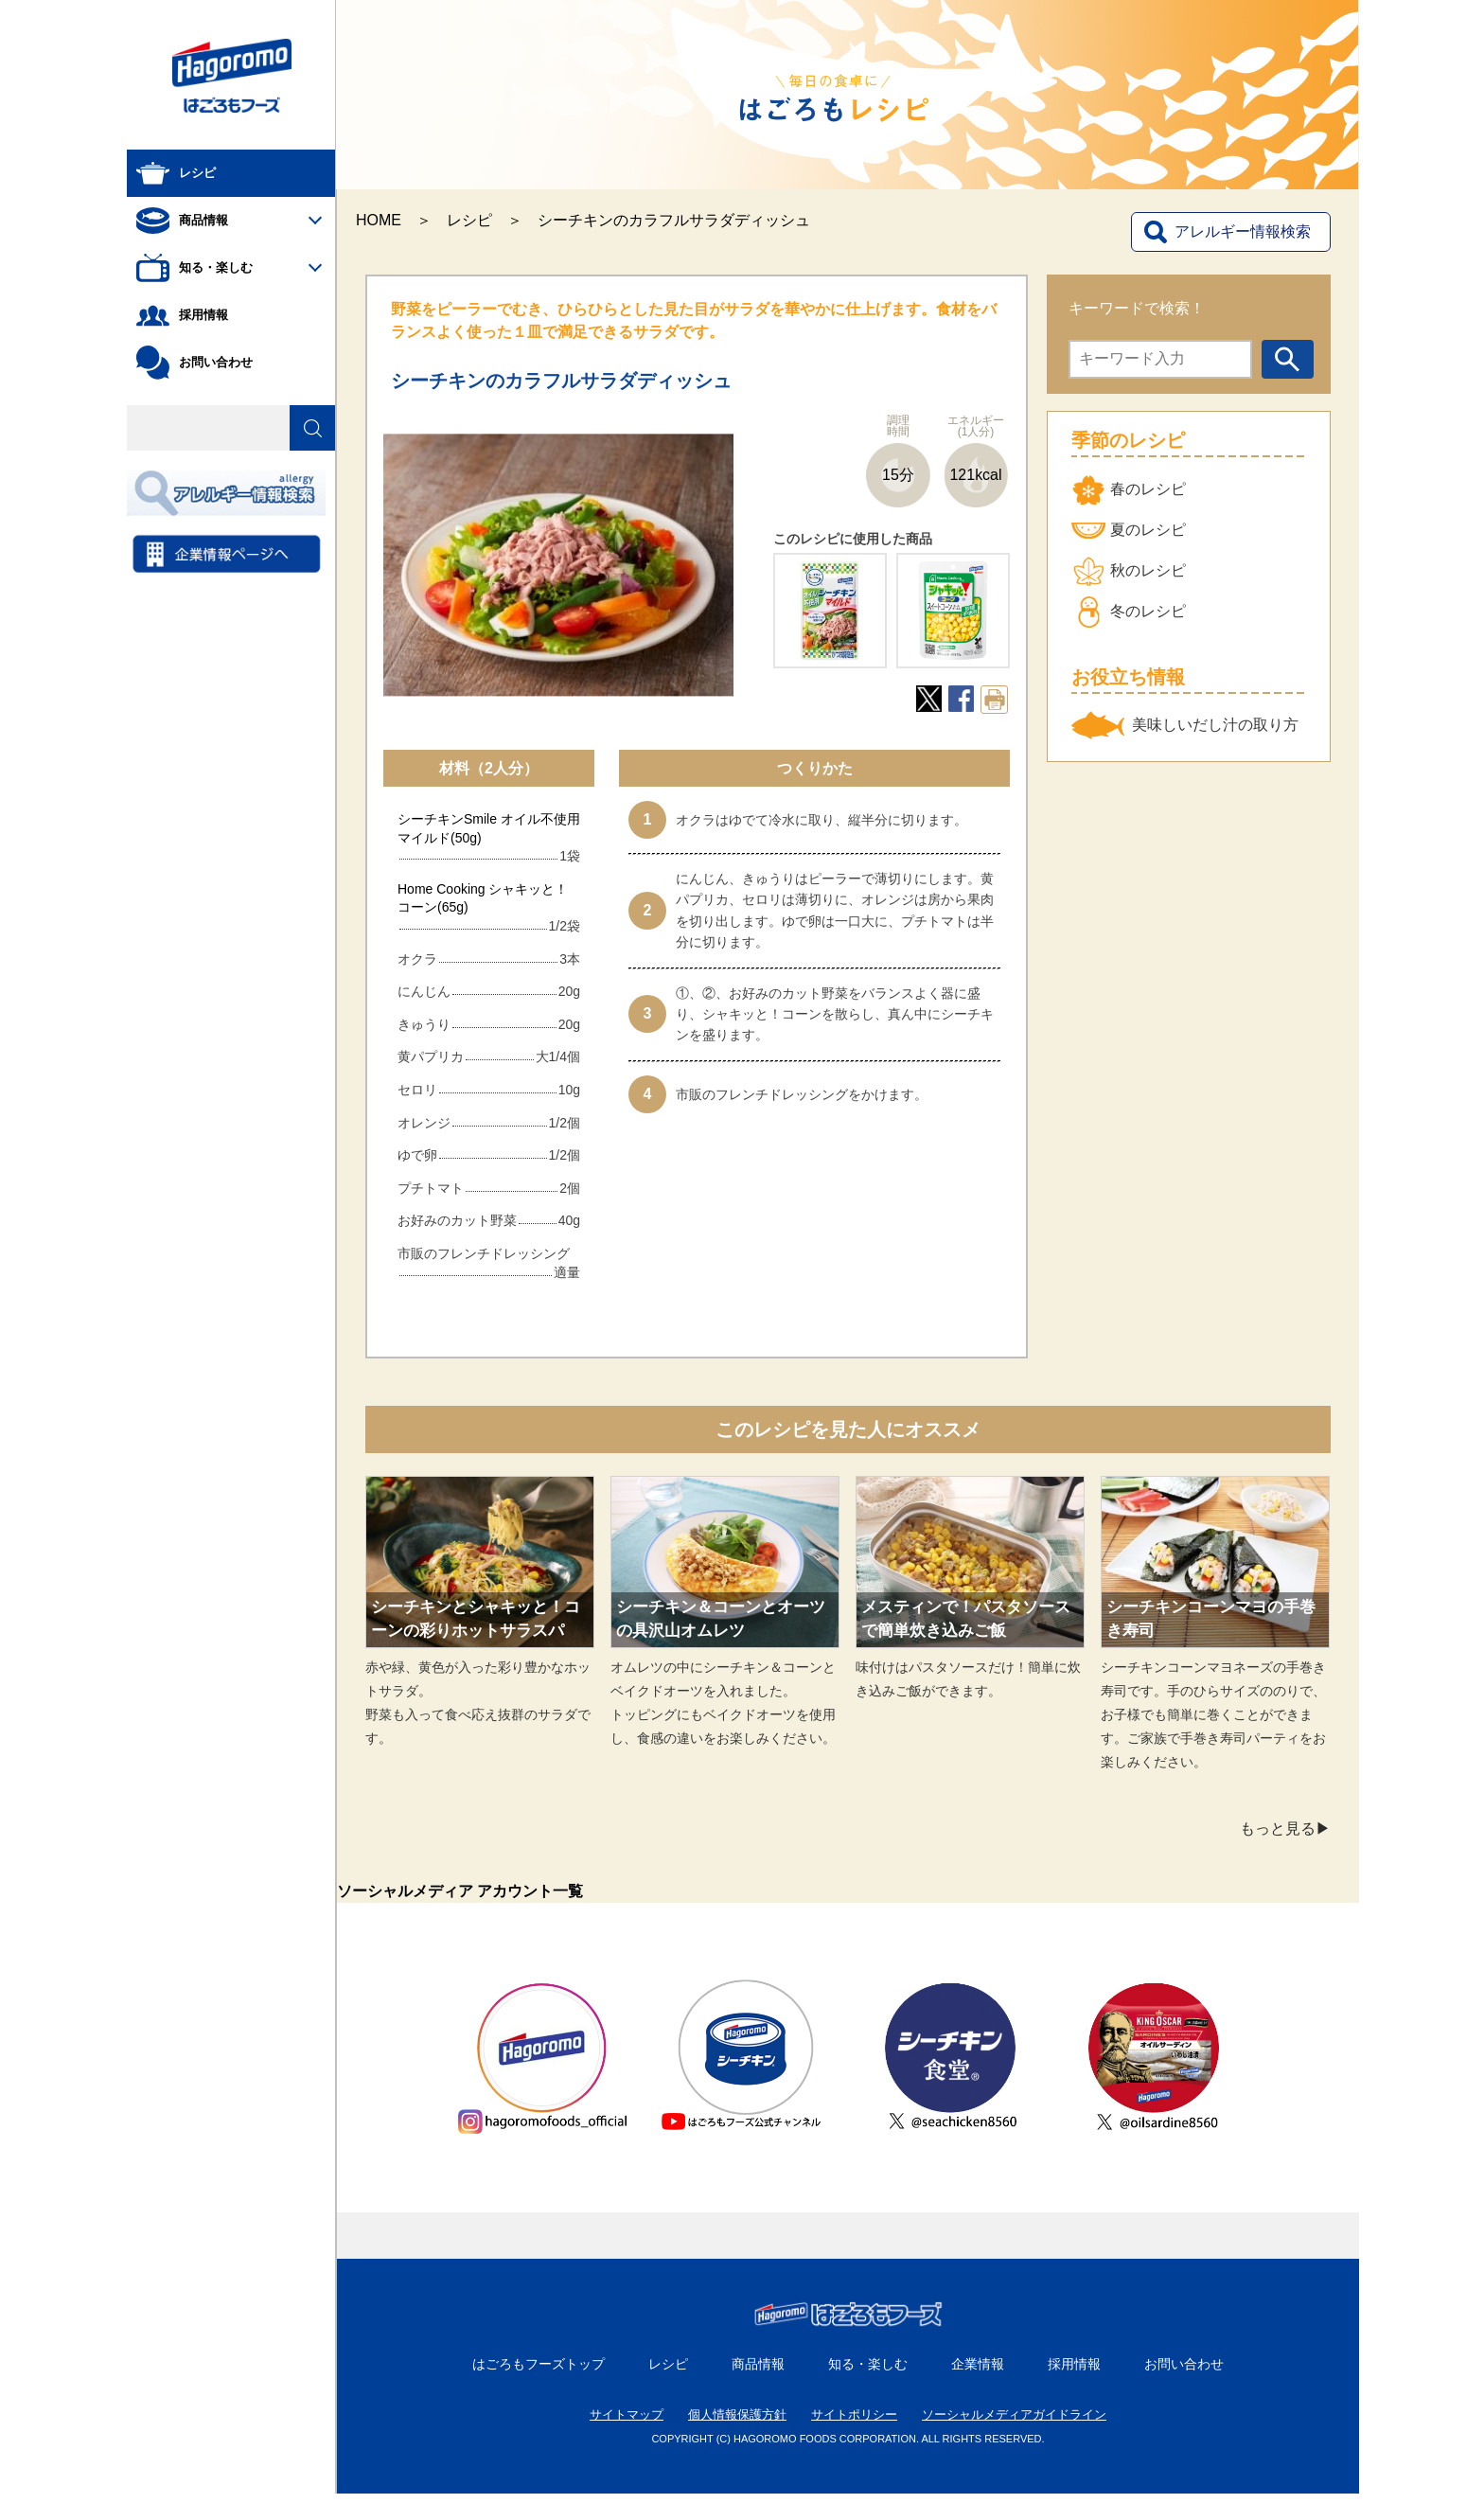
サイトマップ (626, 2424)
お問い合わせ (1184, 2373)
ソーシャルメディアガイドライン (1014, 2424)
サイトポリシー (854, 2424)
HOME (378, 220)
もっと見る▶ (1285, 1828)
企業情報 (977, 2373)
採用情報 (1074, 2373)
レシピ (469, 220)
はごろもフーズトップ (538, 2373)
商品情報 (758, 2373)
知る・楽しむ (868, 2373)
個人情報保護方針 (737, 2424)
